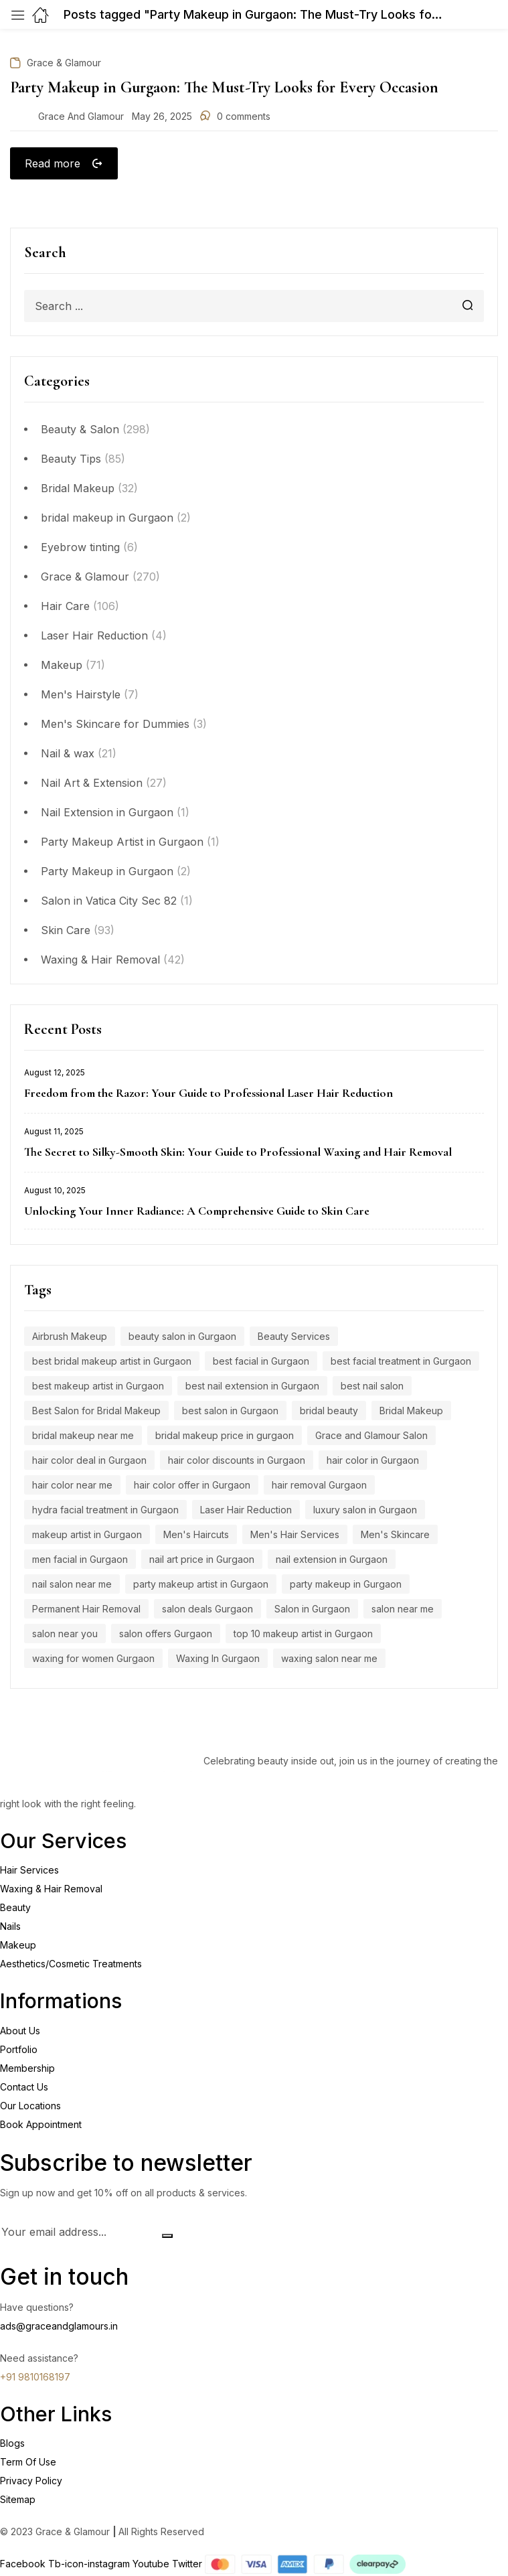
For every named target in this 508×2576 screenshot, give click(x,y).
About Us (20, 2032)
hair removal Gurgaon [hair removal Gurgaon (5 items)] (319, 1487)
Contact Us (24, 2088)
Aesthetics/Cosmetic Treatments (71, 1965)
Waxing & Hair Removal (100, 961)
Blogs (12, 2444)
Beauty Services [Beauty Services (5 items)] (294, 1338)
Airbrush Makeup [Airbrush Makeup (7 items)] (69, 1338)
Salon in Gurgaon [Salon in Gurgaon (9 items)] (312, 1610)
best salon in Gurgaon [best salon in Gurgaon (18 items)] (230, 1412)
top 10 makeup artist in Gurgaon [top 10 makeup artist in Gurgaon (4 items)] (303, 1635)
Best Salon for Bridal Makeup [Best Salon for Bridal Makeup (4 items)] (96, 1412)
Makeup (61, 667)
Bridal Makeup (77, 490)
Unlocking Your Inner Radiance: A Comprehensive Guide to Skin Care (196, 1212)
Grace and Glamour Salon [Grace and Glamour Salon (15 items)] (371, 1437)
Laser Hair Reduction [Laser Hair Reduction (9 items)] (246, 1511)
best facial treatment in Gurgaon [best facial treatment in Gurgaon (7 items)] (401, 1363)
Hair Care (65, 608)
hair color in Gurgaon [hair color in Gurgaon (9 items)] (373, 1462)
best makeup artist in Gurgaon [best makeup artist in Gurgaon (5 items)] (98, 1387)
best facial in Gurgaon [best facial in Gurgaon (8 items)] (261, 1363)
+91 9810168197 (35, 2378)
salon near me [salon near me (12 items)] (402, 1610)
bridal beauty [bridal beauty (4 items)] (329, 1412)
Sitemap (17, 2500)
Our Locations (30, 2107)
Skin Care (65, 932)
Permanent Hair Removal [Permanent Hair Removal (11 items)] (86, 1610)
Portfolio (18, 2050)
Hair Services (29, 1872)
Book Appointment (41, 2125)
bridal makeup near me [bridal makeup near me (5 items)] (83, 1437)
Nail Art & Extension (92, 784)
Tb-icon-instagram (90, 2565)
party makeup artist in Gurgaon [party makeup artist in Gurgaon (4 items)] (200, 1586)
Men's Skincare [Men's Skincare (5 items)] (395, 1536)
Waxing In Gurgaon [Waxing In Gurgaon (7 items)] (218, 1660)
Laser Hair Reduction (94, 637)
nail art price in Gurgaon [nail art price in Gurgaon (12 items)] (201, 1561)
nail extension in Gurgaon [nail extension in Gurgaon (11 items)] (332, 1561)
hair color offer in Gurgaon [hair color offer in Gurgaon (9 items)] (192, 1487)
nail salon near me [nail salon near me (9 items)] (72, 1586)
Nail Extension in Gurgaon (107, 814)
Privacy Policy (31, 2482)
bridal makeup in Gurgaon (107, 519)
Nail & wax (67, 755)
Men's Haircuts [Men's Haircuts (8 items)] (196, 1536)
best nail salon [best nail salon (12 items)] (372, 1387)
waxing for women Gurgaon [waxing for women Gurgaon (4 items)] (93, 1660)
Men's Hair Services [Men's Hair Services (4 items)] (294, 1536)
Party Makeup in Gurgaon (107, 873)
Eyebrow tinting (80, 549)
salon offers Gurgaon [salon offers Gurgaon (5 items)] (165, 1635)
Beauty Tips (71, 460)
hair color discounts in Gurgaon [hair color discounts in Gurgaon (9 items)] (236, 1462)
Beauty (15, 1909)
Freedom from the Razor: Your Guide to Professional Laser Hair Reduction (208, 1094)
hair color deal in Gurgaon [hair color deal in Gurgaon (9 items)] (89, 1462)
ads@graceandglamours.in (59, 2327)
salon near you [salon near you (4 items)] (65, 1635)
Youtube (152, 2565)
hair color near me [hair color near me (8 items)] (72, 1487)
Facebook (24, 2565)
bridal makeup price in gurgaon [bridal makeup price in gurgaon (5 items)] (224, 1437)
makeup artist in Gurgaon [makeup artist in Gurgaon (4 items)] (87, 1536)
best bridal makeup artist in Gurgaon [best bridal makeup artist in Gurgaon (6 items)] (111, 1363)
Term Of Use (28, 2463)
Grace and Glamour (81, 116)
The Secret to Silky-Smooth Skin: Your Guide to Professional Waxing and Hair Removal (238, 1153)
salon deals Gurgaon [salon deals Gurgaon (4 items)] (207, 1610)
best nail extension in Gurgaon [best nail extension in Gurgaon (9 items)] (252, 1387)
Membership (27, 2069)
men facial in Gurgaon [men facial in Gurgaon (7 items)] (80, 1561)
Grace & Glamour (85, 578)
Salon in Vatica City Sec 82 (109, 902)
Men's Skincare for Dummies (115, 726)
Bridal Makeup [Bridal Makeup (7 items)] (411, 1412)
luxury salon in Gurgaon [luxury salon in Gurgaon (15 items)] (365, 1511)
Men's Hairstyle (80, 696)
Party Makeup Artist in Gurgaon (122, 843)
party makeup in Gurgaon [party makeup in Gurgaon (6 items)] (346, 1586)
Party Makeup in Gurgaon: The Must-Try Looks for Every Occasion (224, 87)
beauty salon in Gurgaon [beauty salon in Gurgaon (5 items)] (182, 1338)
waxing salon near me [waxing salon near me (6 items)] (329, 1660)
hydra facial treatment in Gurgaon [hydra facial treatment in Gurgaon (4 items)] (105, 1511)
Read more (54, 163)
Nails (10, 1928)
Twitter (188, 2565)
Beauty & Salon (80, 431)
